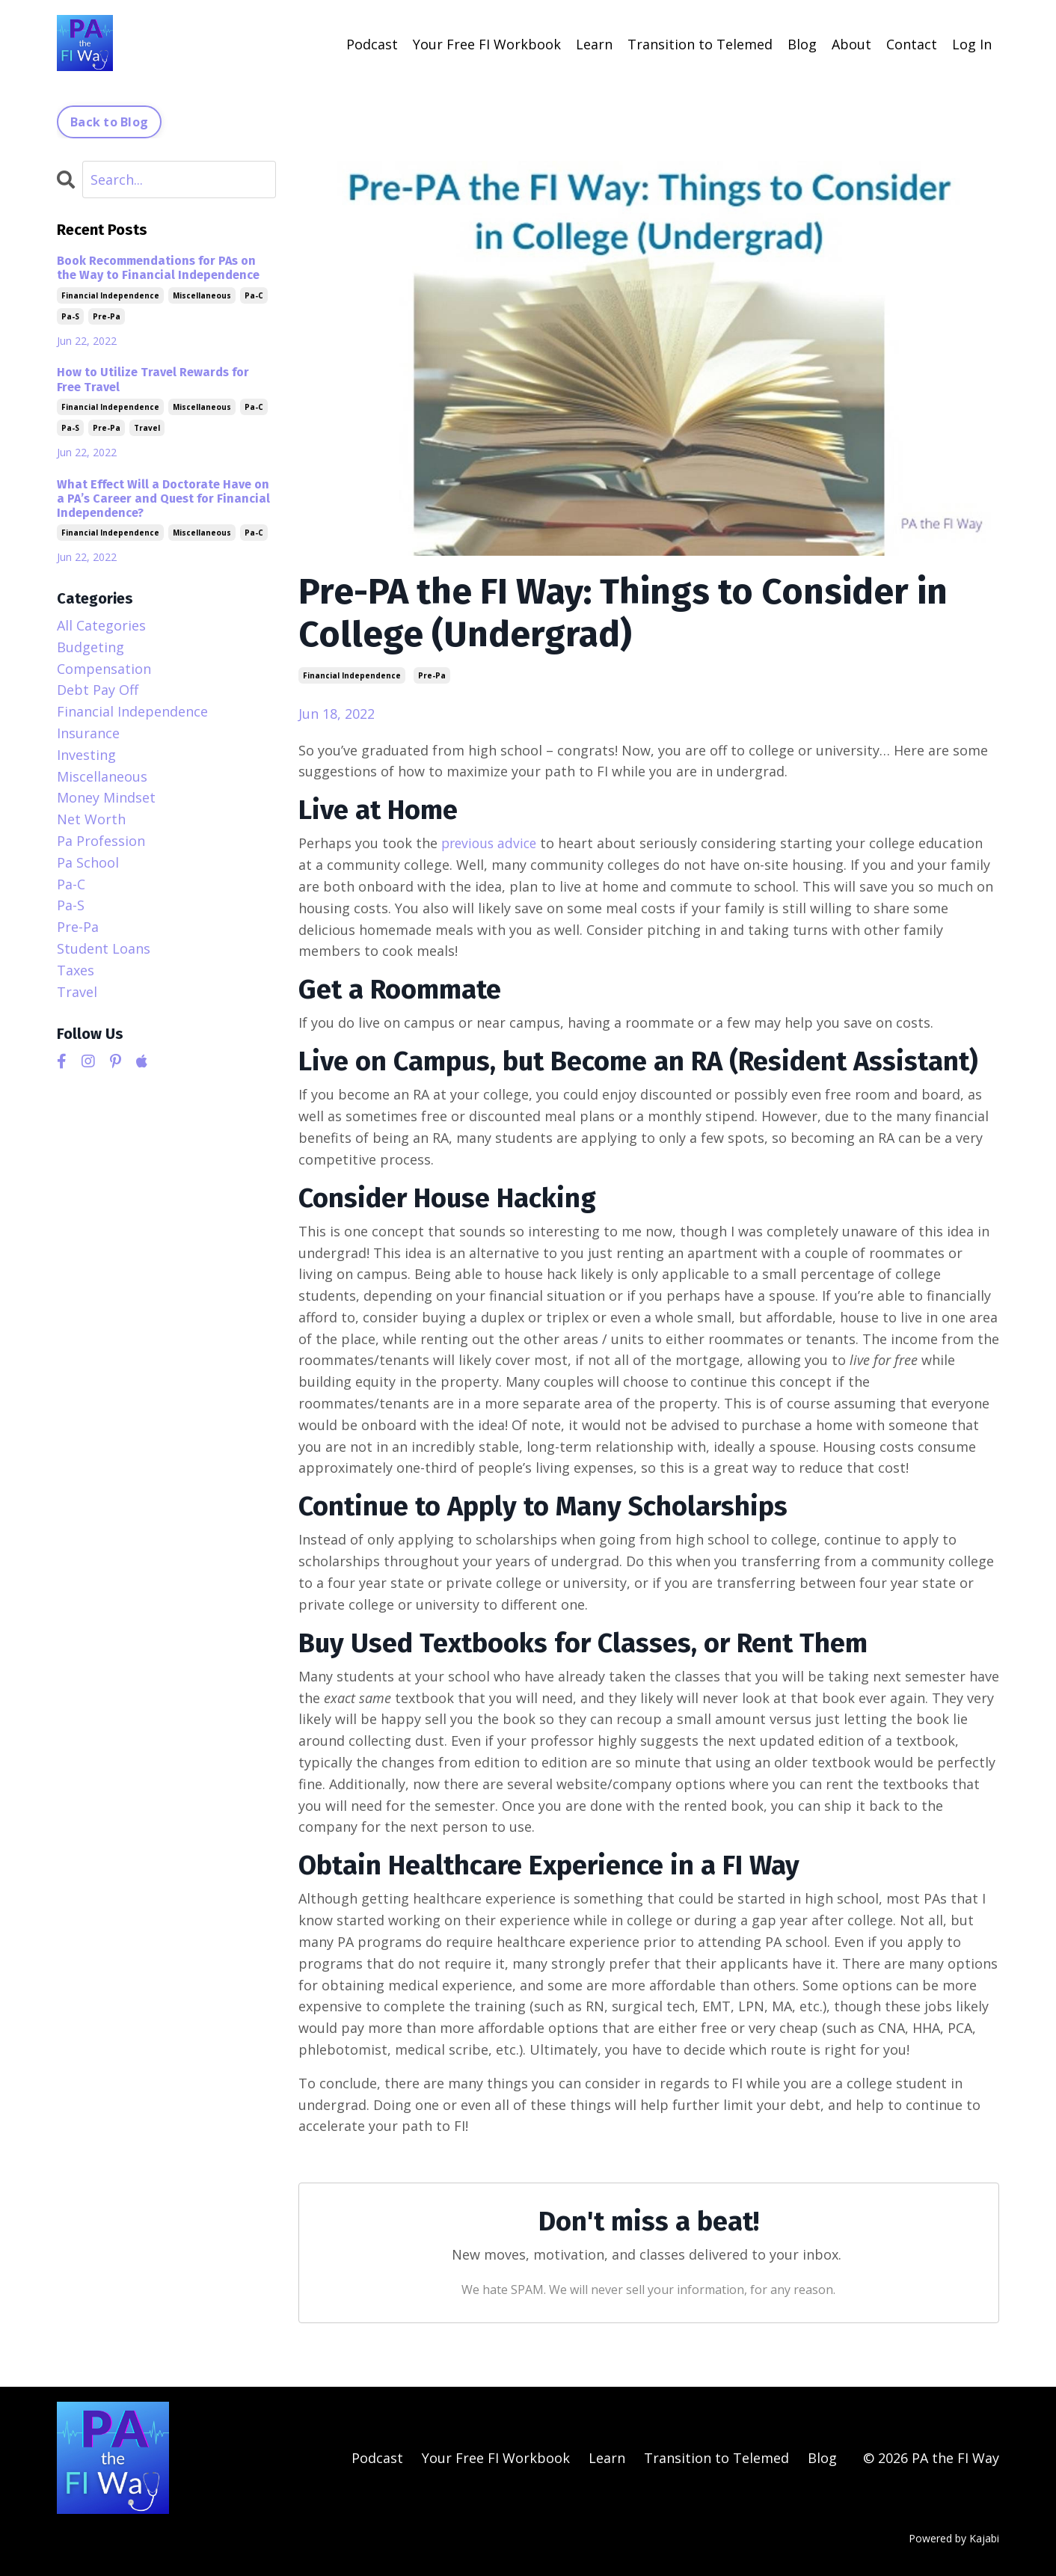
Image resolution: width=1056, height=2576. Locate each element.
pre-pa (432, 674)
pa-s (70, 315)
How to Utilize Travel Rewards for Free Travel (153, 378)
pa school (88, 862)
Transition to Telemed (700, 43)
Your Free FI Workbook (487, 43)
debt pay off (97, 689)
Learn (594, 43)
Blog (802, 43)
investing (86, 754)
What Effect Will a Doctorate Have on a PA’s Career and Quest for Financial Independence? (163, 497)
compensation (104, 668)
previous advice (491, 842)
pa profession (101, 840)
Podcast (372, 43)
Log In (972, 43)
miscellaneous (202, 294)
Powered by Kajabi (954, 2537)
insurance (88, 732)
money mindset (106, 797)
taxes (75, 969)
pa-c (254, 294)
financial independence (352, 674)
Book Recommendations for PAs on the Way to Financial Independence (158, 267)
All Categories (101, 625)
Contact (911, 43)
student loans (103, 948)
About (851, 43)
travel (147, 427)
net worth (91, 818)
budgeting (90, 646)
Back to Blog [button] (109, 121)
